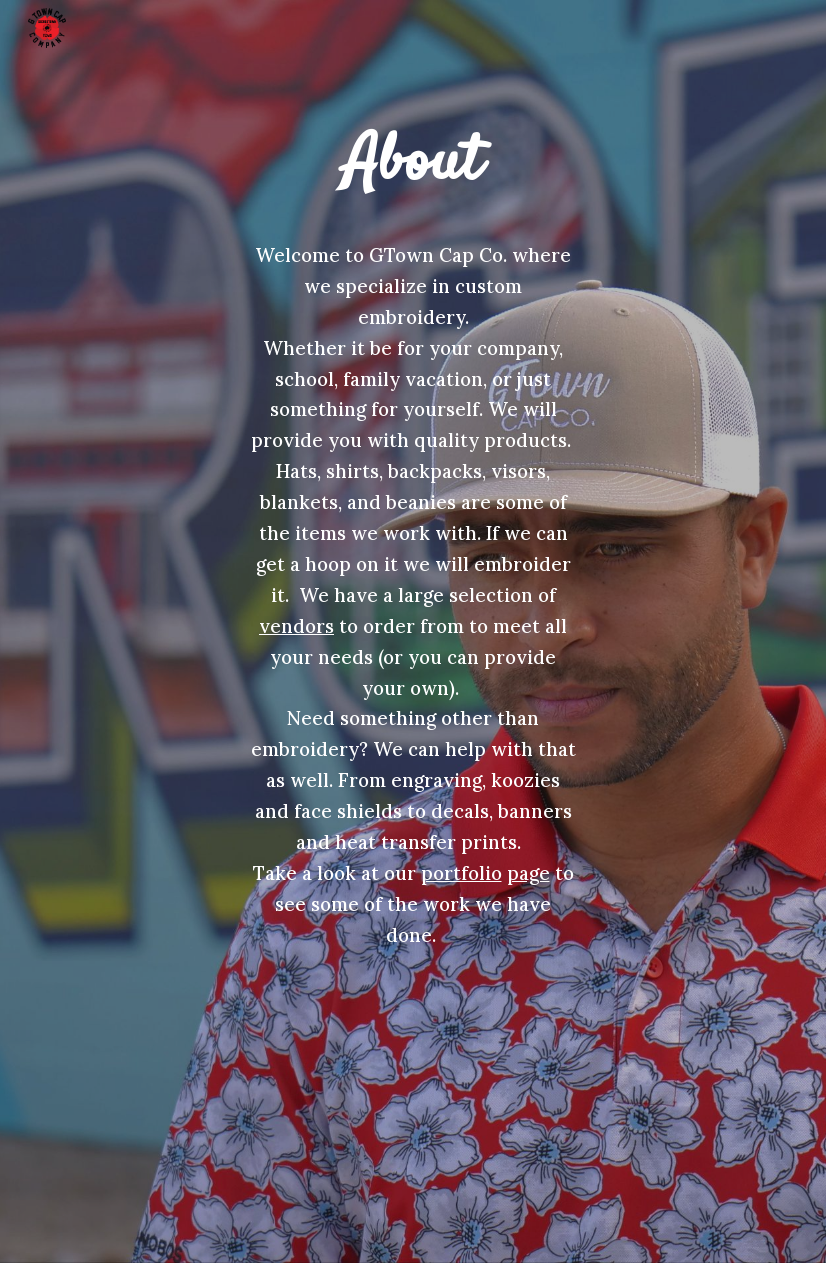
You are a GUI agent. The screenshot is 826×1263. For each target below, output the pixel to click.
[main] (413, 164)
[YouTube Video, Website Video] (413, 1063)
